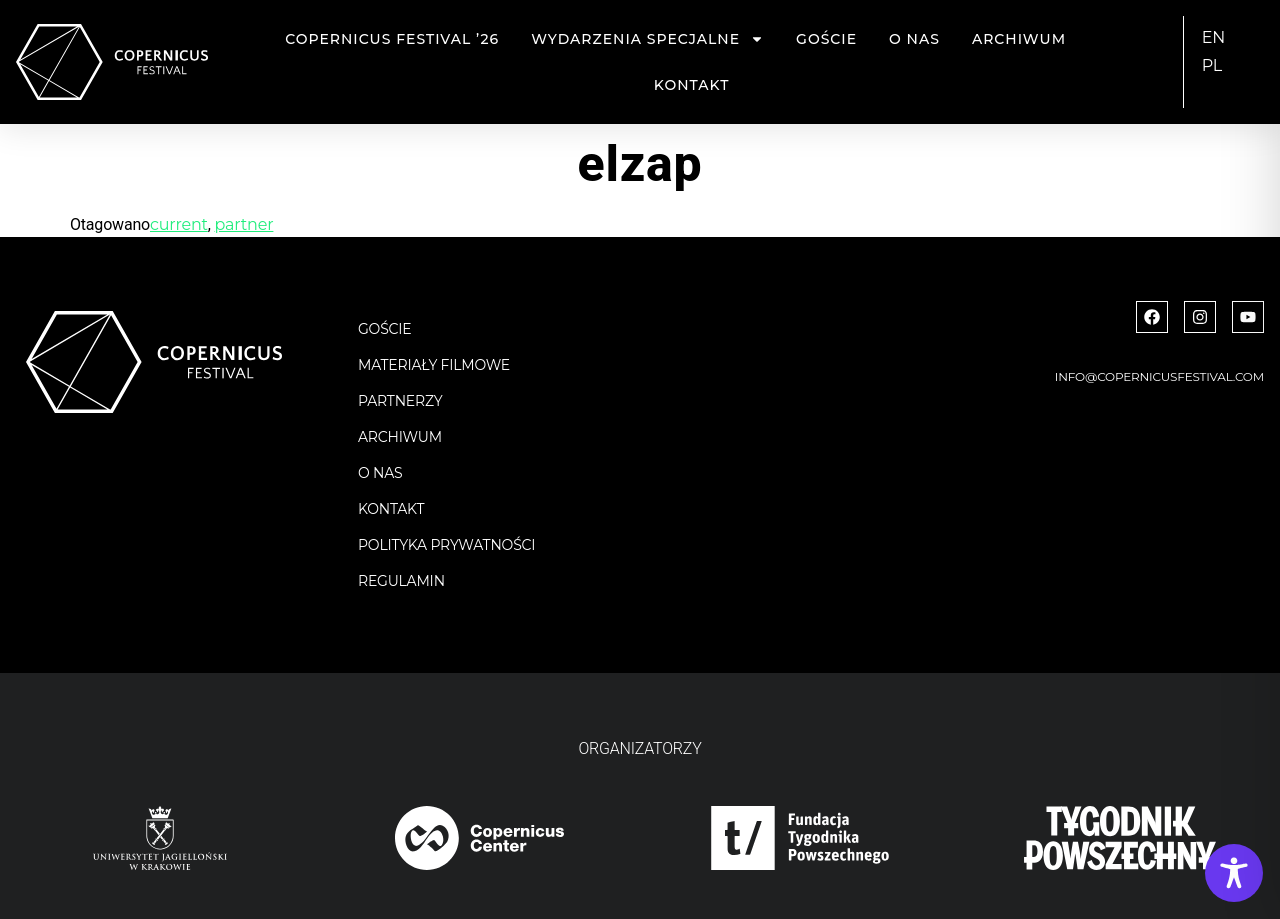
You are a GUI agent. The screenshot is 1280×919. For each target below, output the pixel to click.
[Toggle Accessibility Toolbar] (1234, 873)
